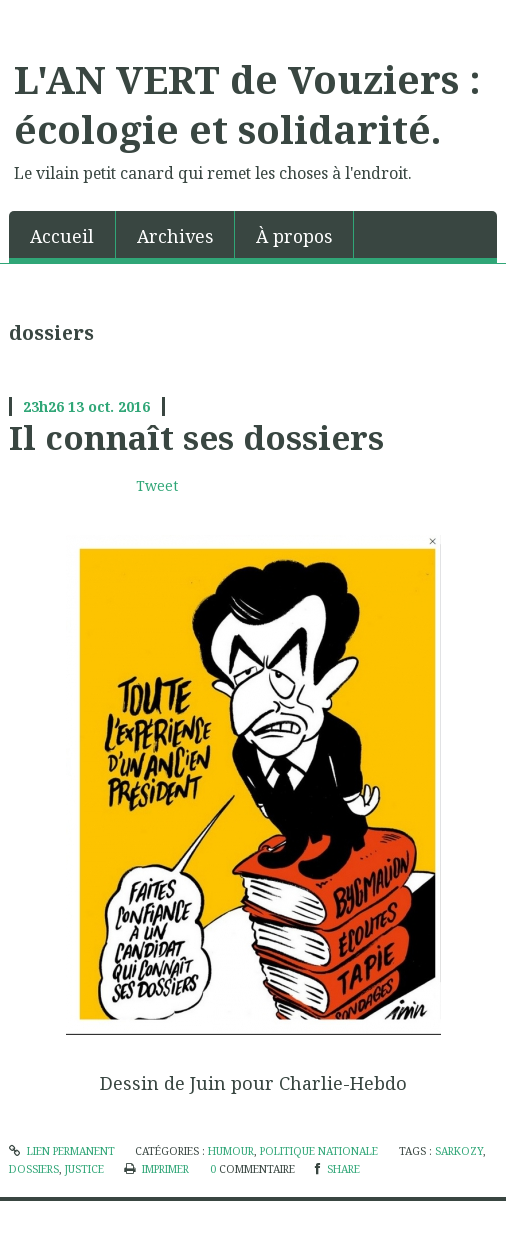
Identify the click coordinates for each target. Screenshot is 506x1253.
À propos (294, 236)
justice (84, 1169)
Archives (175, 236)
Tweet (157, 485)
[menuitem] (62, 234)
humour (231, 1151)
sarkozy (459, 1151)
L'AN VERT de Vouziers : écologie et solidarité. (247, 104)
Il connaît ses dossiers (196, 437)
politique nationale (319, 1151)
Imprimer (156, 1169)
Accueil (62, 236)
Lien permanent (62, 1151)
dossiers (34, 1169)
